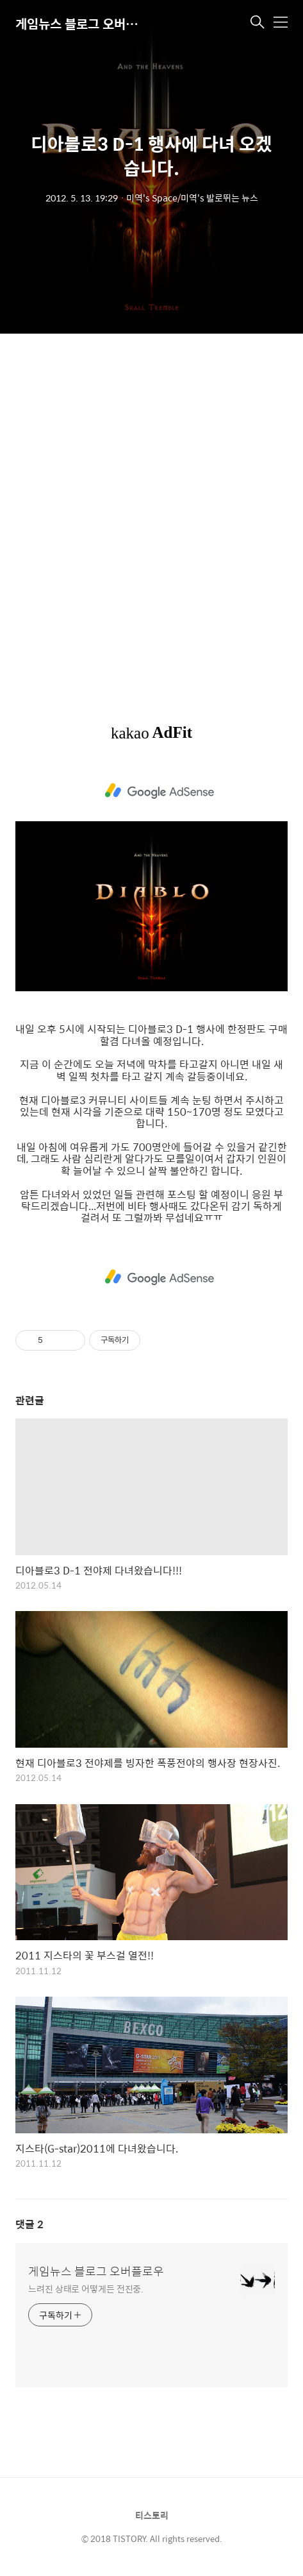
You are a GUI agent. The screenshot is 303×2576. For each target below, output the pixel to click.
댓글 (29, 2224)
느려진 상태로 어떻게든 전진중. (85, 2288)
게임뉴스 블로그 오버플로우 (79, 23)
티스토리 (151, 2515)
